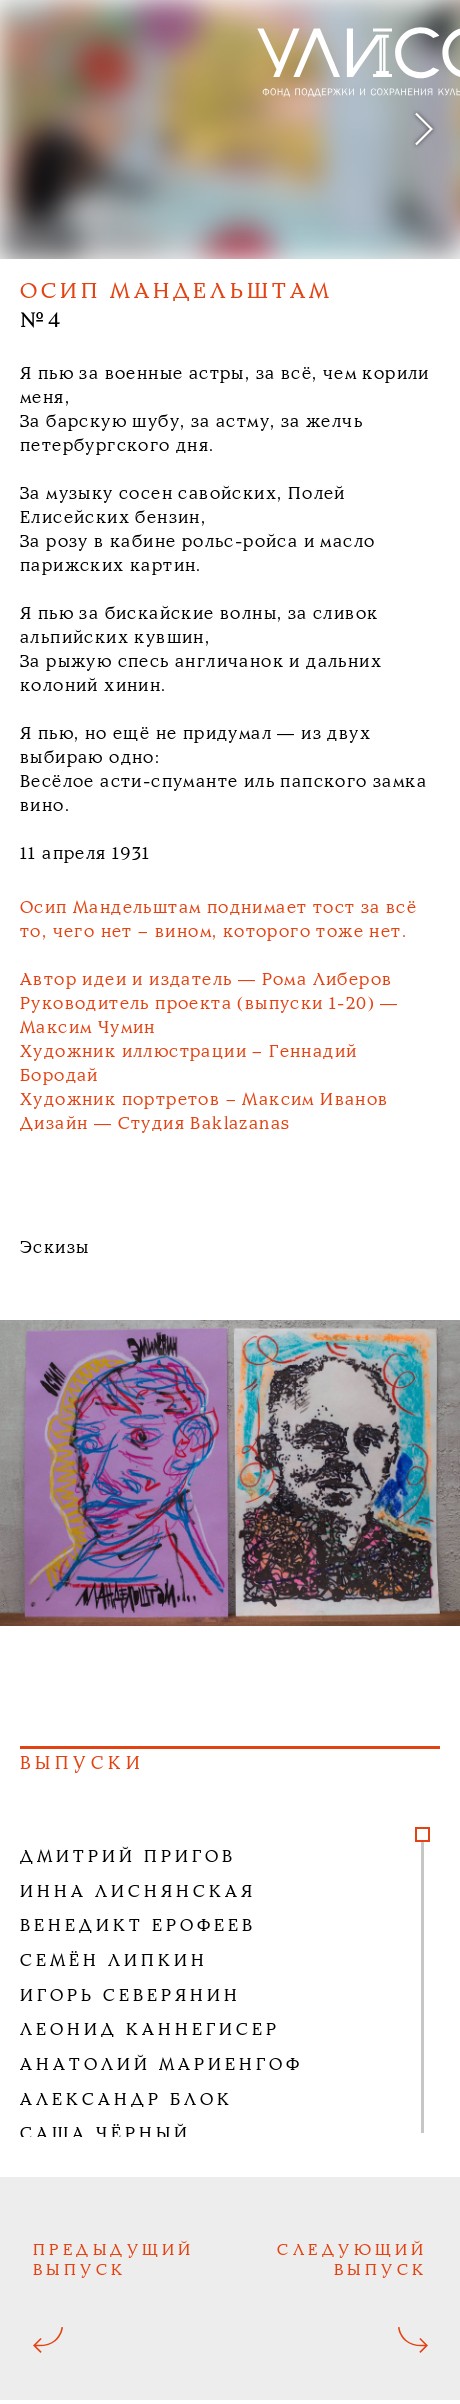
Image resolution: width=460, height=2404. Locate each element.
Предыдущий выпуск (114, 2260)
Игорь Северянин (130, 1996)
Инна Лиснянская (138, 1892)
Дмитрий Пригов (128, 1857)
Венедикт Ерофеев (138, 1926)
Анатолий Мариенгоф (161, 2065)
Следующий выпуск (352, 2260)
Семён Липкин (114, 1961)
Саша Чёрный (105, 2134)
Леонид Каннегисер (150, 2030)
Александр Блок (126, 2100)
